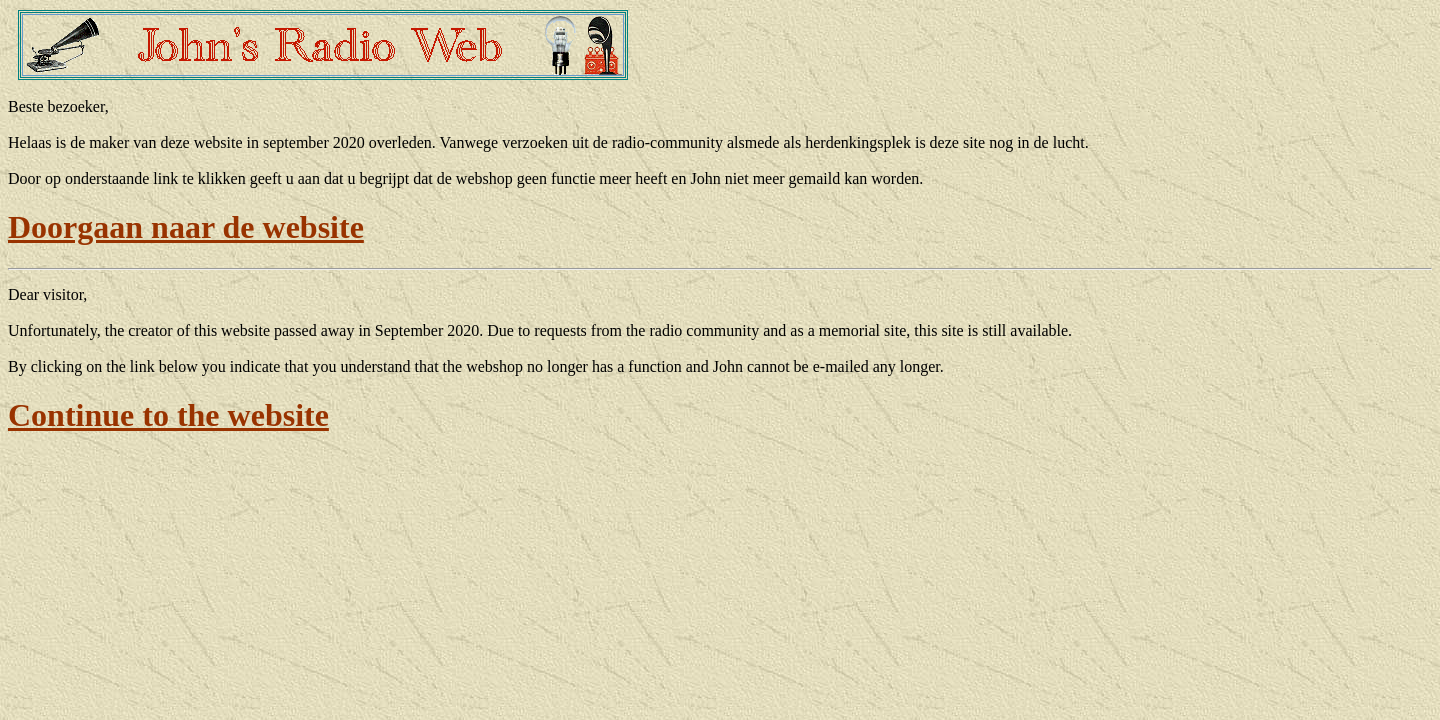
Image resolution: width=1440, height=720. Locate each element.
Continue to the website (168, 415)
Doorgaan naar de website (186, 227)
